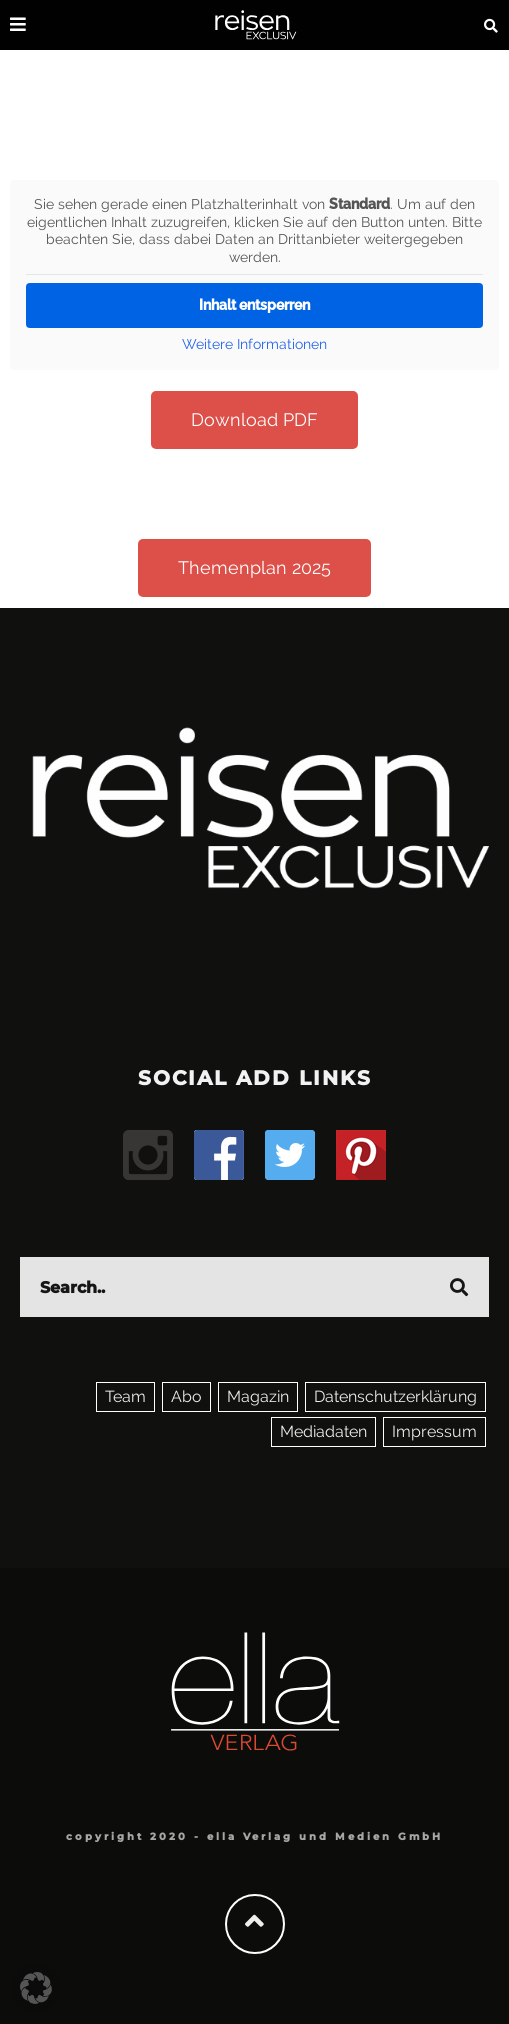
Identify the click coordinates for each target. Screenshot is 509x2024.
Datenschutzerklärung (395, 1396)
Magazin (258, 1396)
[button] (36, 1988)
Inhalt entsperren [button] (254, 305)
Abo (186, 1396)
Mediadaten (323, 1431)
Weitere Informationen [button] (254, 344)
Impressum (434, 1431)
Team (125, 1396)
